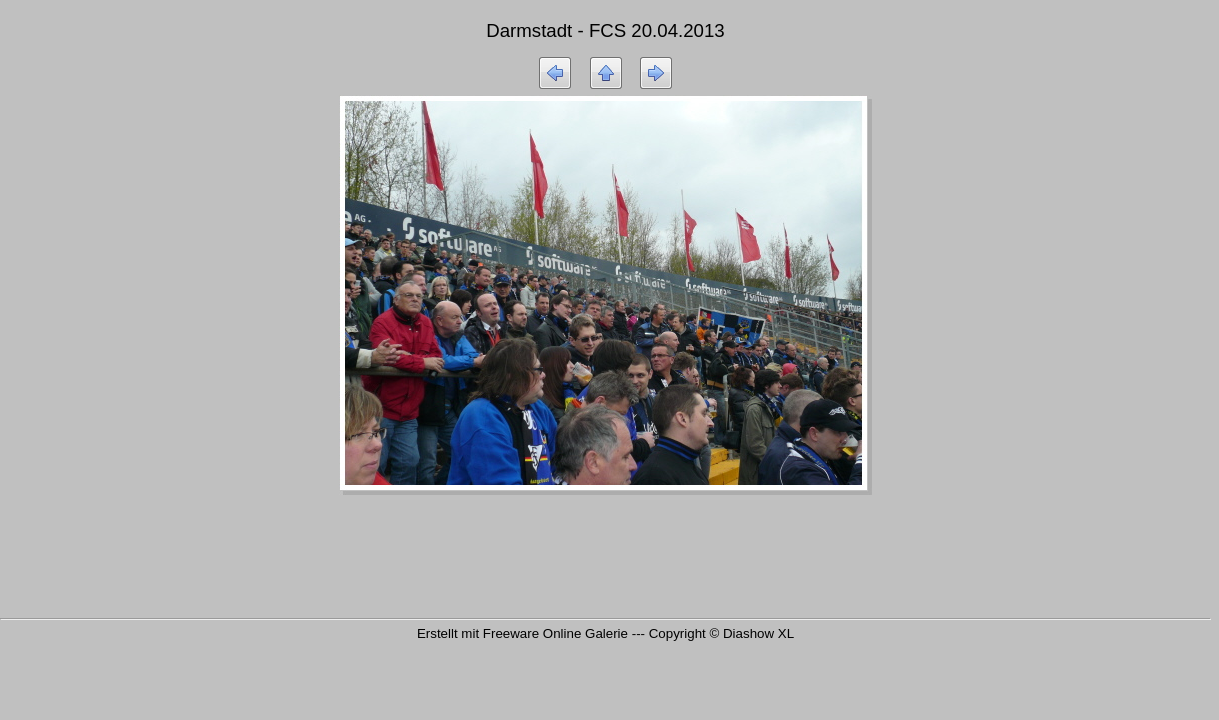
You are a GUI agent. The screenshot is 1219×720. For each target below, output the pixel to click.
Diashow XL (758, 633)
